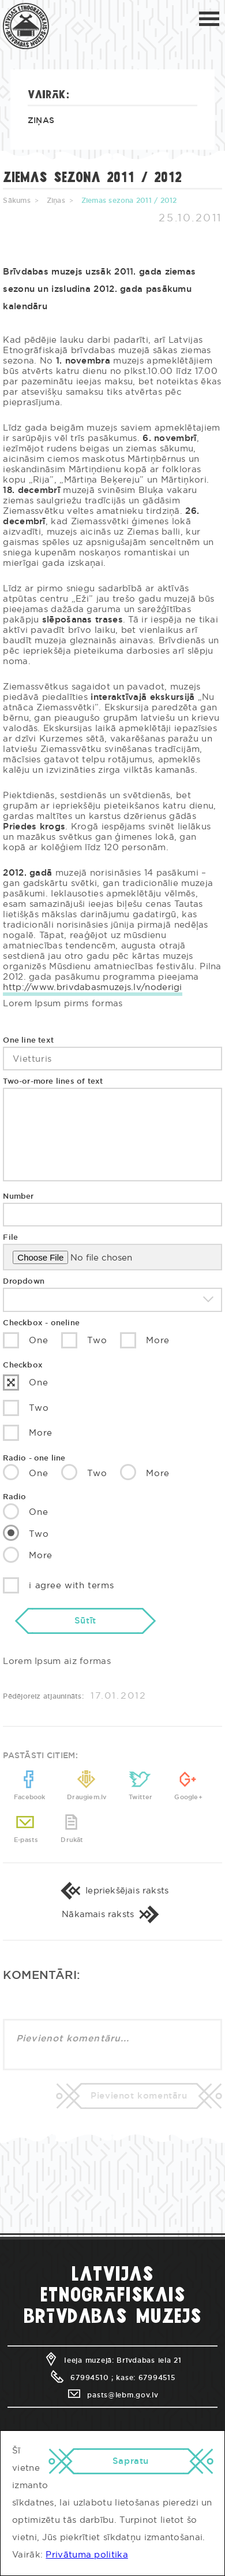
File (10, 1237)
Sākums (16, 200)
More (144, 1340)
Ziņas (41, 121)
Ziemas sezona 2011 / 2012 (129, 200)
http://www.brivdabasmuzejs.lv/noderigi (92, 987)
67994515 (156, 2377)
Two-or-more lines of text (53, 1081)
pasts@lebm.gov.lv (112, 2395)
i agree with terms (58, 1585)
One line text (28, 1040)
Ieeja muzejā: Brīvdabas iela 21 (112, 2360)
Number (18, 1196)
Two (84, 1340)
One (25, 1340)
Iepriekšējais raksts (113, 1890)
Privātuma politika (86, 2555)
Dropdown (23, 1281)
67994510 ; (81, 2378)
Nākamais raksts (112, 1914)
